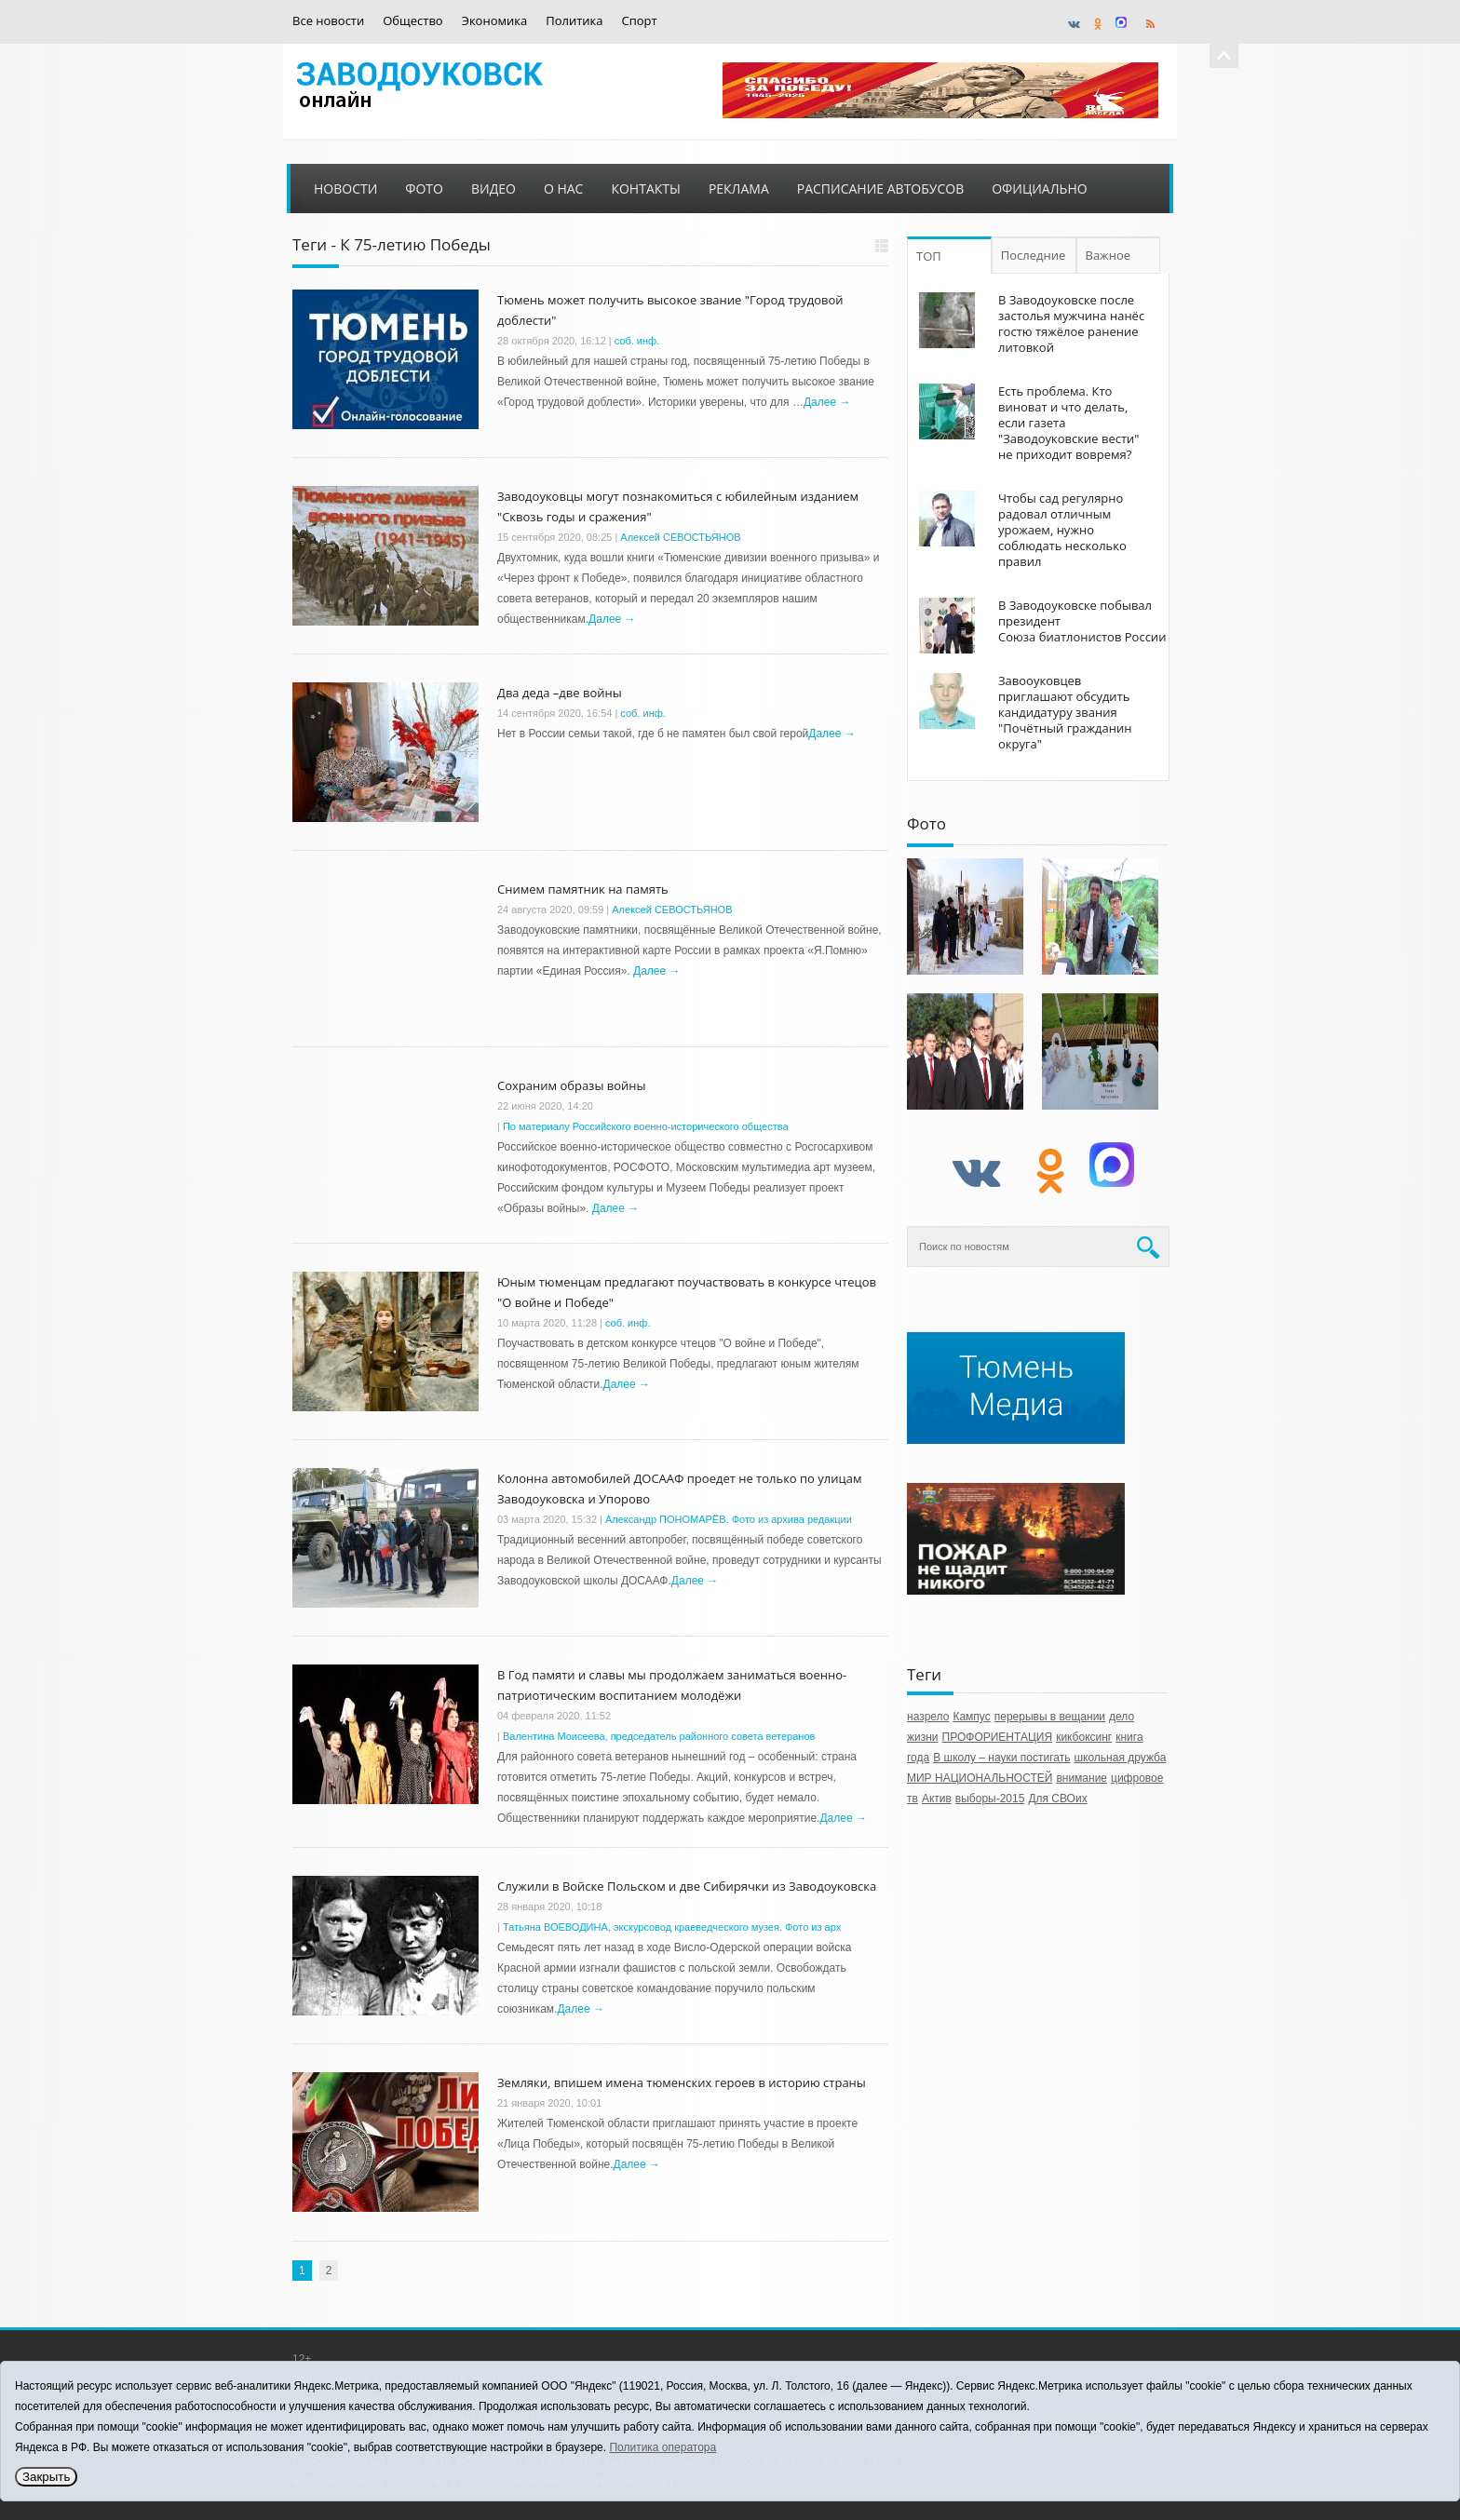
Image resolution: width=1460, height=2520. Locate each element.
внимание (1081, 1778)
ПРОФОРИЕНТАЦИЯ (997, 1737)
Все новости (328, 21)
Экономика (495, 21)
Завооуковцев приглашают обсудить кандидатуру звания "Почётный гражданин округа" (1064, 712)
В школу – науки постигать (1001, 1757)
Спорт (639, 21)
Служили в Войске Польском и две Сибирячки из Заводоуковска (686, 1886)
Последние (1035, 255)
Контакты (645, 188)
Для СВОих (1057, 1798)
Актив (937, 1798)
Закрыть (46, 2477)
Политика (574, 21)
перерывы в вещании (1049, 1716)
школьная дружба (1120, 1757)
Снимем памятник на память (583, 889)
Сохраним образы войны (571, 1085)
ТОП (928, 256)
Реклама (739, 188)
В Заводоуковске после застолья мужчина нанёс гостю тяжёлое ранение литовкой (1071, 323)
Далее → (827, 402)
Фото (424, 188)
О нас (564, 188)
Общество (412, 21)
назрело (928, 1716)
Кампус (971, 1716)
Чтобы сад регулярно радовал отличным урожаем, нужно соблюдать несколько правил (1062, 530)
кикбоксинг (1084, 1737)
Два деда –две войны (559, 692)
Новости (345, 188)
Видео (493, 188)
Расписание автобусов (880, 188)
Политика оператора (662, 2447)
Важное (1113, 255)
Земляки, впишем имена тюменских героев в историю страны (681, 2082)
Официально (1039, 188)
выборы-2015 (990, 1798)
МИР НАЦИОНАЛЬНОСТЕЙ (979, 1778)
